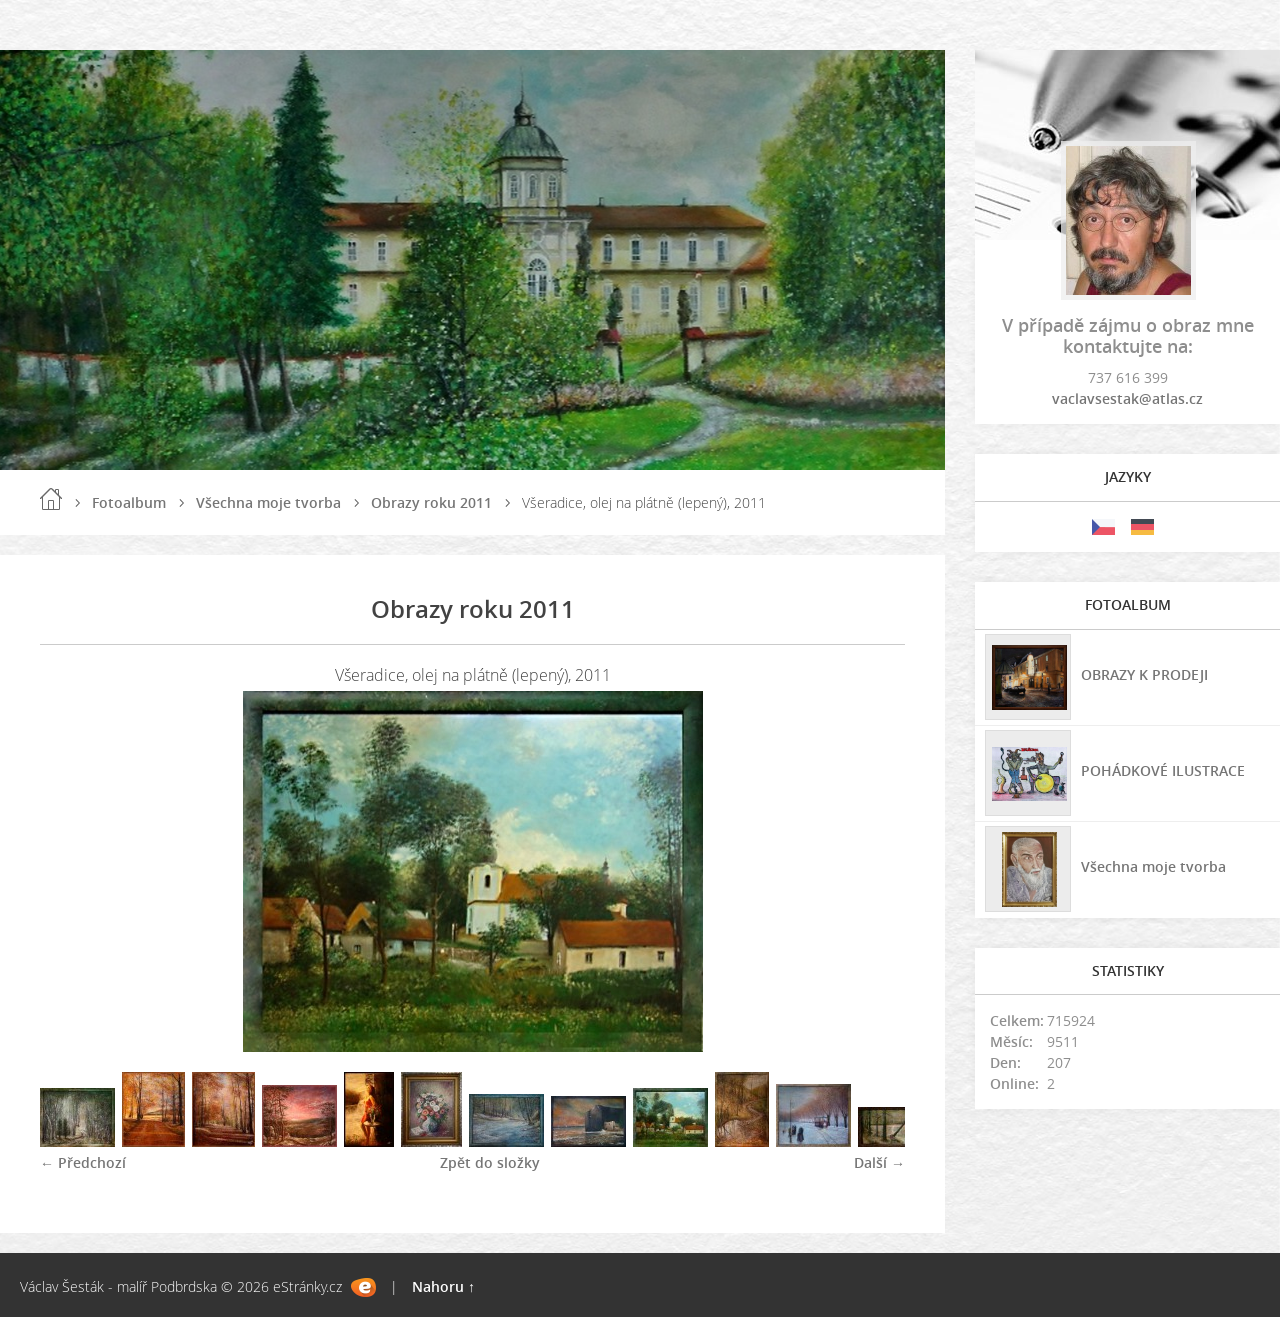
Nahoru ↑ (443, 1286)
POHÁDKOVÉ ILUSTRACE (1163, 770)
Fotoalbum (129, 502)
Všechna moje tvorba (268, 502)
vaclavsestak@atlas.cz (1127, 398)
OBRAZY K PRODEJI (1144, 674)
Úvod (51, 499)
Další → (879, 1162)
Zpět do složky (490, 1162)
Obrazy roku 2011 (431, 502)
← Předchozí (83, 1162)
